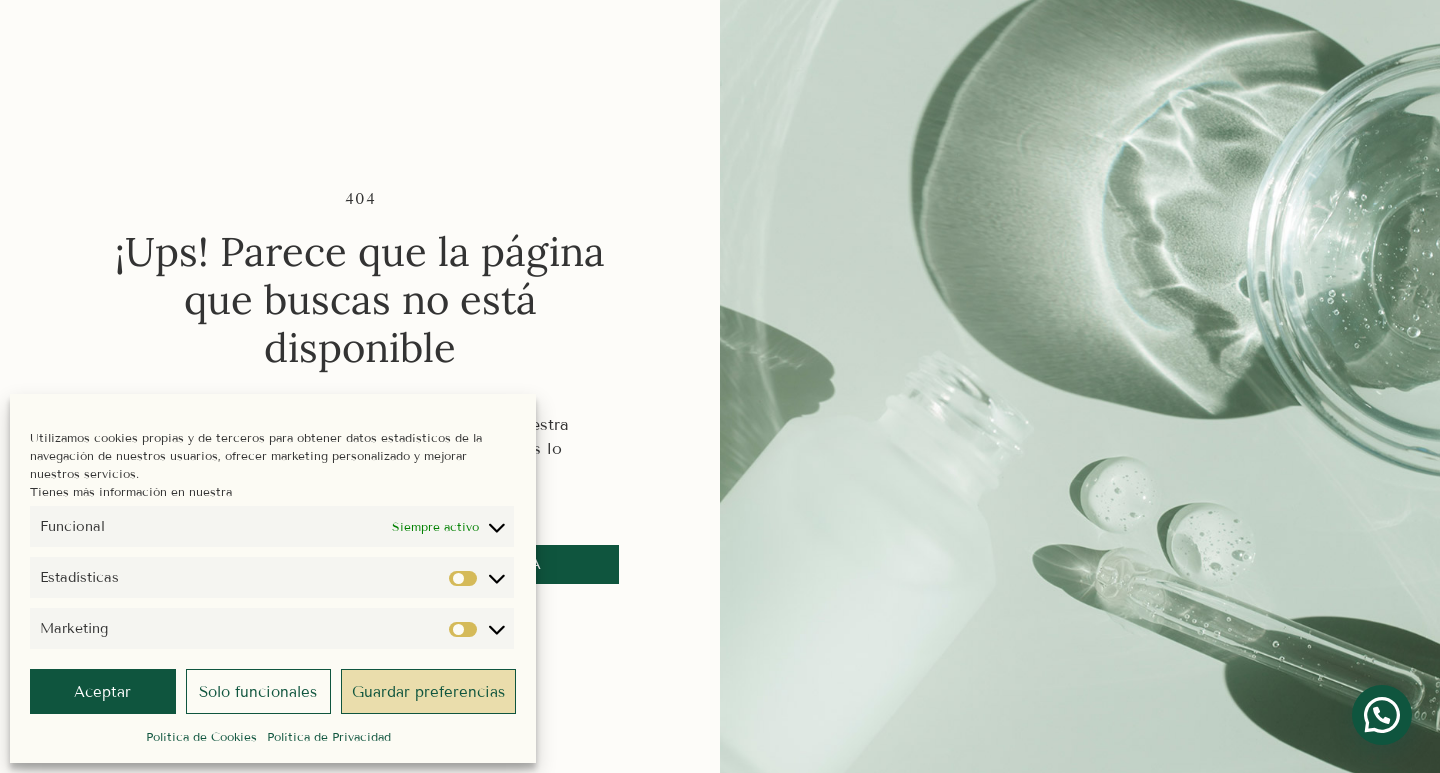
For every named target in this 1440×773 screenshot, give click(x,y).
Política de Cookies (201, 736)
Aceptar (102, 692)
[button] (1382, 715)
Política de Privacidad (329, 736)
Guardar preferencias (428, 692)
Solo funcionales (258, 692)
